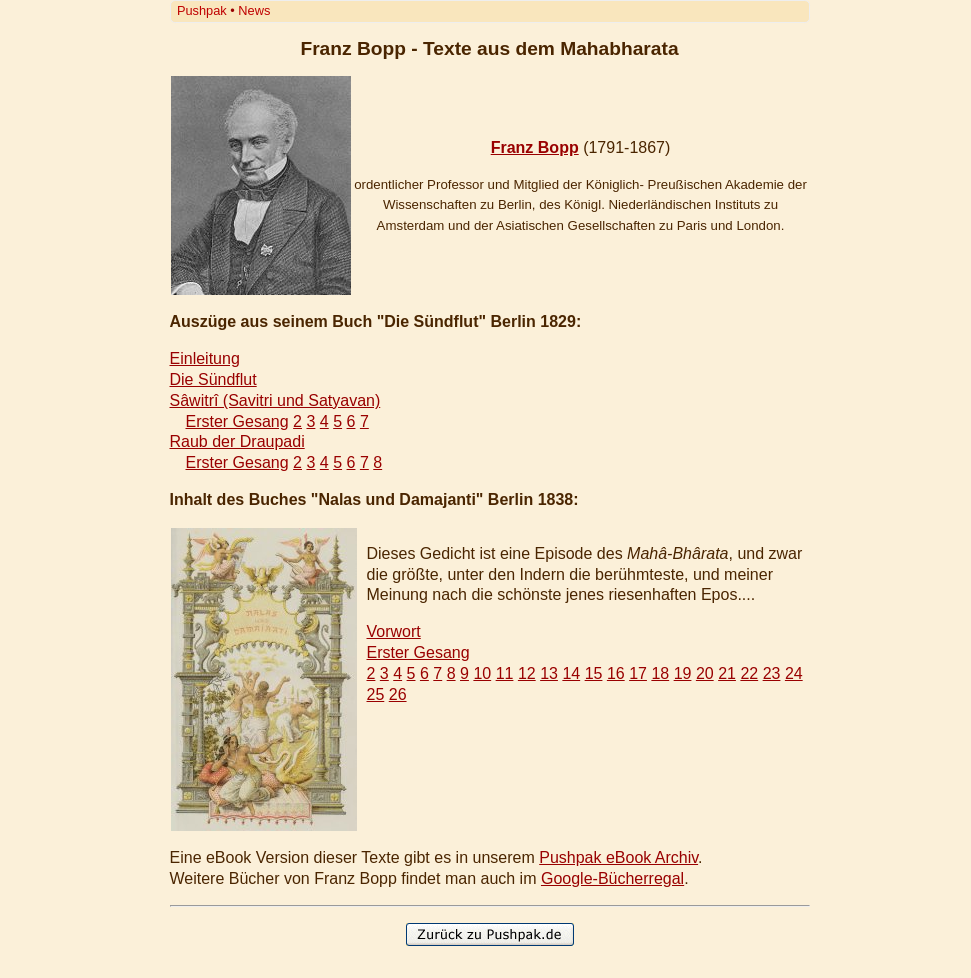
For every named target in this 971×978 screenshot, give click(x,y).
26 (398, 694)
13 (549, 673)
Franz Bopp (535, 147)
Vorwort (394, 631)
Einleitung (205, 358)
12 (527, 673)
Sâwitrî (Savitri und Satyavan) (275, 400)
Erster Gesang (237, 421)
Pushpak (202, 10)
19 (683, 673)
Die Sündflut (213, 379)
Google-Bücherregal (612, 878)
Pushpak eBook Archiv (618, 857)
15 (594, 673)
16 (616, 673)
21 (727, 673)
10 (482, 673)
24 (794, 673)
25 (376, 694)
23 (772, 673)
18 (660, 673)
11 (505, 673)
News (254, 10)
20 (705, 673)
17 (638, 673)
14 (571, 673)
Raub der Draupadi (237, 441)
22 (749, 673)
